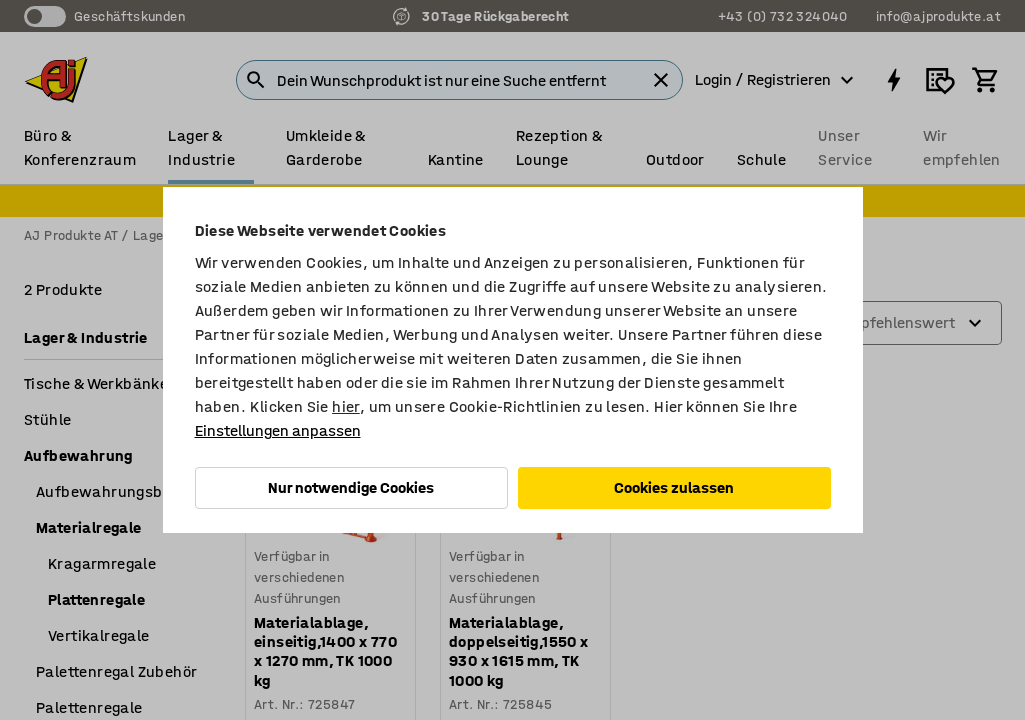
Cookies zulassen (674, 487)
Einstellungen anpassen (278, 430)
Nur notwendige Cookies (351, 487)
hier (346, 406)
